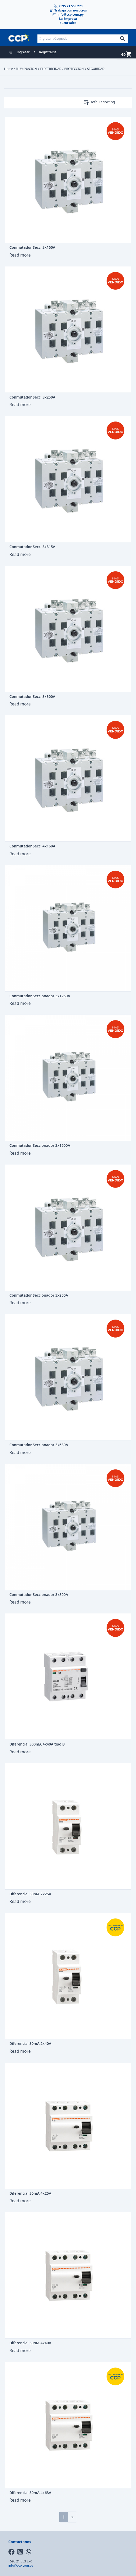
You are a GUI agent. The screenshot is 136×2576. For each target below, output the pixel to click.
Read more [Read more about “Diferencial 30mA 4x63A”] (20, 2500)
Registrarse (48, 52)
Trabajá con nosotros (68, 10)
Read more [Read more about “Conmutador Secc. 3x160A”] (20, 255)
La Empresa (68, 19)
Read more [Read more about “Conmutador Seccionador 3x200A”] (20, 1302)
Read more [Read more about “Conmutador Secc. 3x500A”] (20, 704)
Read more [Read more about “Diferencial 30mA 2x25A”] (20, 1901)
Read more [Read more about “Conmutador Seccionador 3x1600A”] (20, 1153)
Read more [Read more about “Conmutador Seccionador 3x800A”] (20, 1602)
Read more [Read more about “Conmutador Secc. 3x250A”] (20, 404)
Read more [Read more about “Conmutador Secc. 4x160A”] (20, 854)
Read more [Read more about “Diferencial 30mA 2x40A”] (20, 2051)
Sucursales (68, 23)
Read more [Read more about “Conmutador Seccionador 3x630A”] (20, 1452)
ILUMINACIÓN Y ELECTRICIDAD (39, 69)
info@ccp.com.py (68, 15)
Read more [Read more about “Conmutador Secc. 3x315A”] (20, 554)
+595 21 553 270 (68, 6)
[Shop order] (110, 102)
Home (8, 69)
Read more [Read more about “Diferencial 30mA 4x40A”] (20, 2350)
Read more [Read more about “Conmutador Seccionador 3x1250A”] (20, 1003)
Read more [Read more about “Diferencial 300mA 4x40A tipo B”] (20, 1752)
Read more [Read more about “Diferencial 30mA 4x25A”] (20, 2201)
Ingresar (23, 52)
